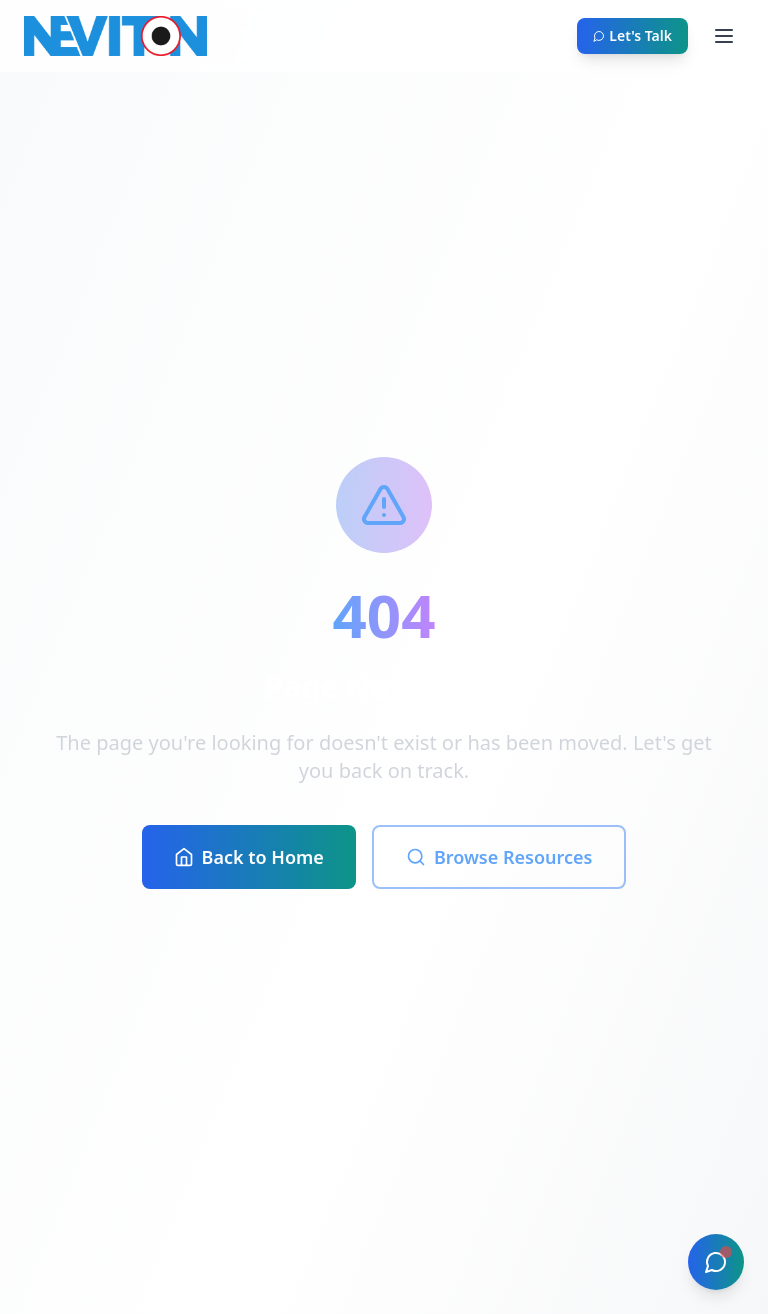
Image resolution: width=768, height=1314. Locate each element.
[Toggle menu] (724, 36)
